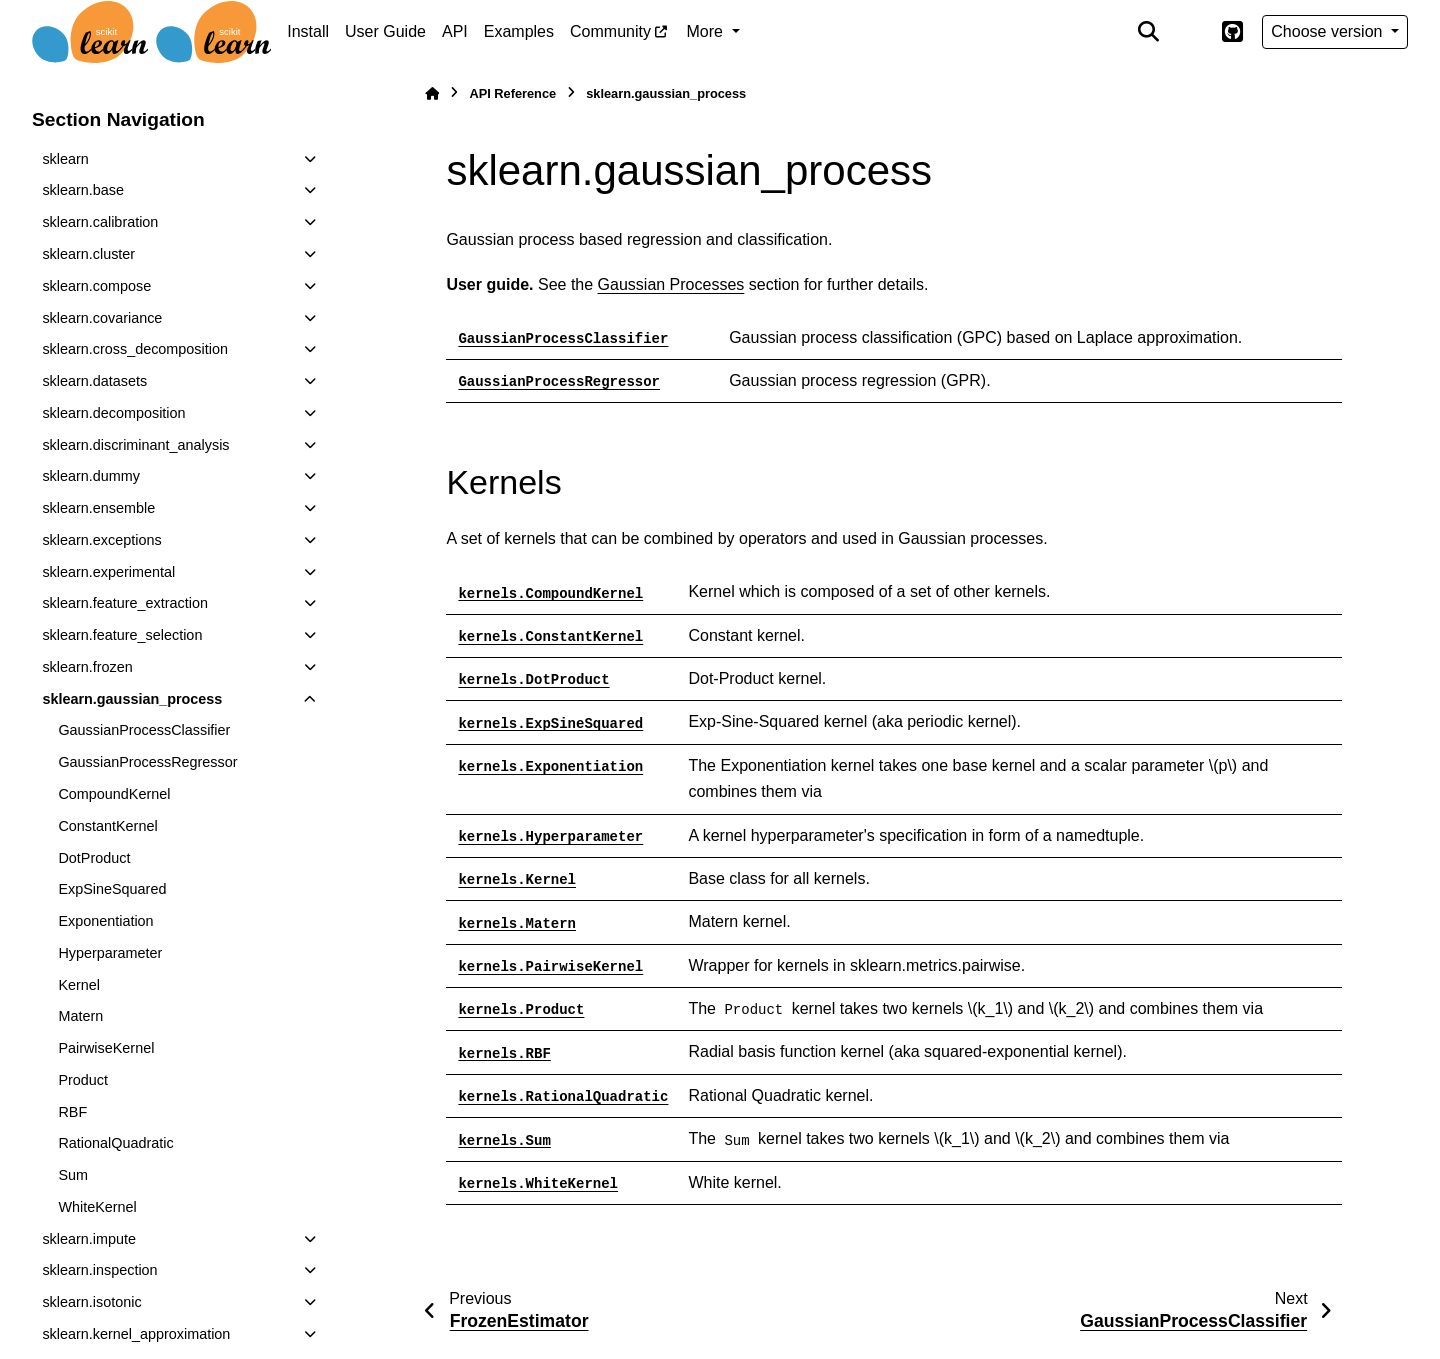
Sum (73, 1175)
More (707, 31)
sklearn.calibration (100, 222)
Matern (80, 1016)
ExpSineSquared (112, 889)
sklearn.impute (89, 1239)
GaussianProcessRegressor (147, 762)
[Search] (1149, 32)
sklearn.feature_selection (122, 635)
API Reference (512, 93)
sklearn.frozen (87, 667)
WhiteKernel (97, 1207)
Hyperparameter (110, 953)
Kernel (79, 985)
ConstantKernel (107, 826)
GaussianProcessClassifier (144, 730)
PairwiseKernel (106, 1048)
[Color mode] (1190, 32)
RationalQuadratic (115, 1143)
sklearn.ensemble (98, 508)
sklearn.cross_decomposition (135, 349)
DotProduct (94, 858)
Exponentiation (105, 921)
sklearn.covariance (102, 318)
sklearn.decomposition (113, 413)
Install (308, 31)
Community (610, 31)
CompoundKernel (114, 794)
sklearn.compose (96, 286)
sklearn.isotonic (91, 1302)
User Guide (385, 31)
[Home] (432, 93)
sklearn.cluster (88, 254)
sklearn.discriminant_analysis (135, 445)
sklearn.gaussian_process (132, 699)
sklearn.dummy (91, 476)
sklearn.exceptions (101, 540)
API (455, 31)
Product (83, 1080)
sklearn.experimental (108, 572)
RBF (72, 1112)
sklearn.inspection (99, 1270)
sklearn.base (83, 190)
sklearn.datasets (94, 381)
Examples (519, 31)
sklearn (65, 159)
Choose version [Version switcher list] (1329, 31)
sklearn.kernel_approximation (136, 1334)
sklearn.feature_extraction (125, 603)
